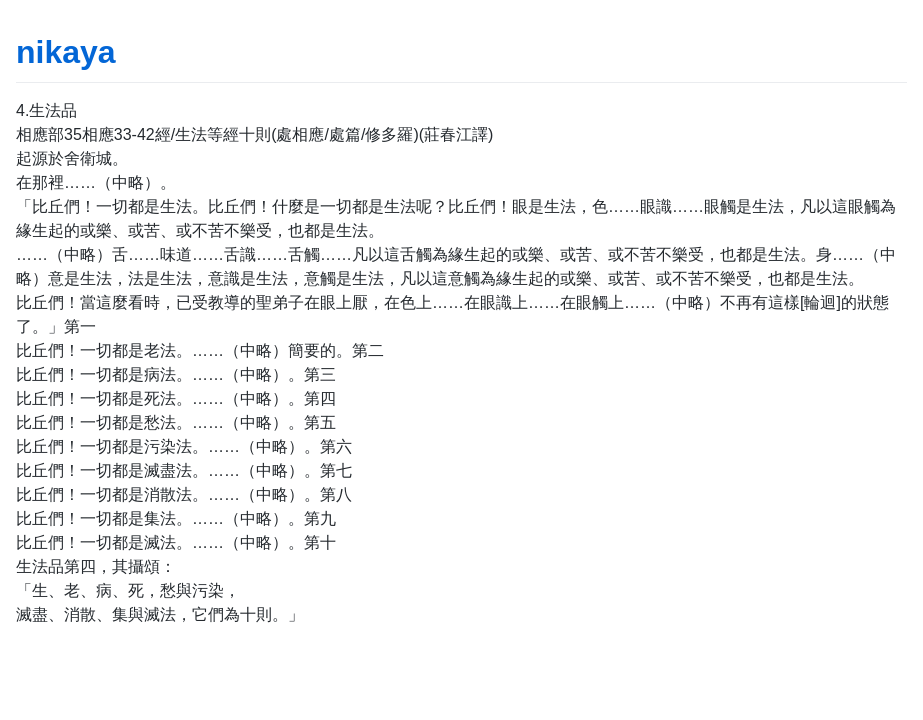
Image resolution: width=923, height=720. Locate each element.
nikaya (66, 52)
